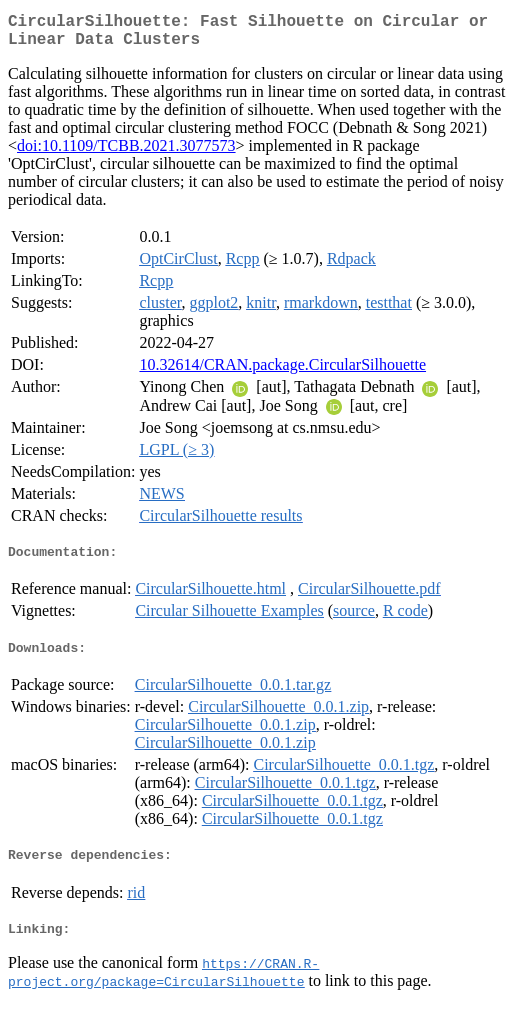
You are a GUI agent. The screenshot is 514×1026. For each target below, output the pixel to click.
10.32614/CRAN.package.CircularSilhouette (282, 372)
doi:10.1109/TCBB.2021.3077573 (126, 153)
